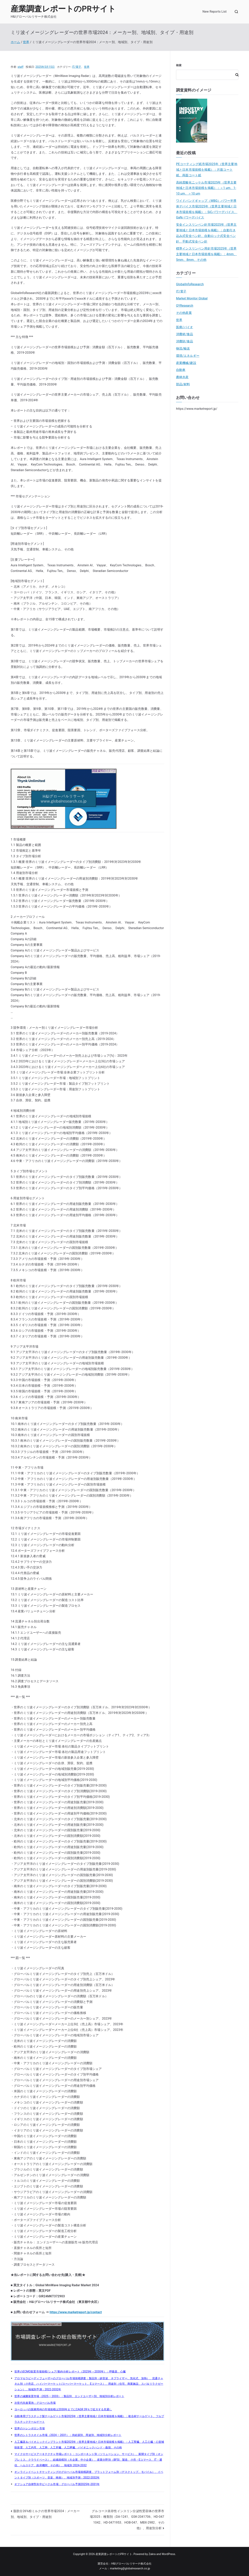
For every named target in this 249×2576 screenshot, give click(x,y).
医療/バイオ (184, 327)
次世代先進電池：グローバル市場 (35, 2403)
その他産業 (184, 313)
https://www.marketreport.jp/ (196, 409)
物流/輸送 (183, 348)
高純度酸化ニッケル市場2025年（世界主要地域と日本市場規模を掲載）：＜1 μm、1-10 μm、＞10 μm (206, 188)
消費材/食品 (184, 334)
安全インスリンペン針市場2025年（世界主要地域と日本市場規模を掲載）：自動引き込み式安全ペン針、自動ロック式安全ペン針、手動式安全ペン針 (206, 233)
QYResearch (184, 305)
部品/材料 (183, 384)
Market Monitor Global (192, 298)
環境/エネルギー (187, 356)
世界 (86, 66)
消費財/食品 (184, 341)
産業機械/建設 (186, 363)
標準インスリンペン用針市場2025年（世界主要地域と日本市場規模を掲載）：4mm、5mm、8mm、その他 (206, 254)
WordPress (168, 2554)
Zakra (152, 2554)
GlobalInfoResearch (190, 284)
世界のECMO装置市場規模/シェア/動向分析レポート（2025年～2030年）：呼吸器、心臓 (70, 2371)
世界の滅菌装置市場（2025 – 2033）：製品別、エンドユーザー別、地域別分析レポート (69, 2396)
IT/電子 (76, 66)
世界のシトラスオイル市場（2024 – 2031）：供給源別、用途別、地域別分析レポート (67, 2435)
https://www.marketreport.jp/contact (76, 2312)
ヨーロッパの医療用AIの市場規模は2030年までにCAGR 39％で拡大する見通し (63, 2409)
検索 (178, 65)
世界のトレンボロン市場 (29, 2428)
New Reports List (215, 11)
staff (21, 66)
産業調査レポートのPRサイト (63, 8)
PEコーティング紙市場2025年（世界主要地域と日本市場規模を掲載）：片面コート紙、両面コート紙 (206, 169)
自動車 (180, 370)
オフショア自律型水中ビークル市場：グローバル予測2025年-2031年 (57, 2484)
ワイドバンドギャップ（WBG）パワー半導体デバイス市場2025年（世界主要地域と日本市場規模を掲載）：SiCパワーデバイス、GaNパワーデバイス (206, 209)
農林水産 (182, 377)
